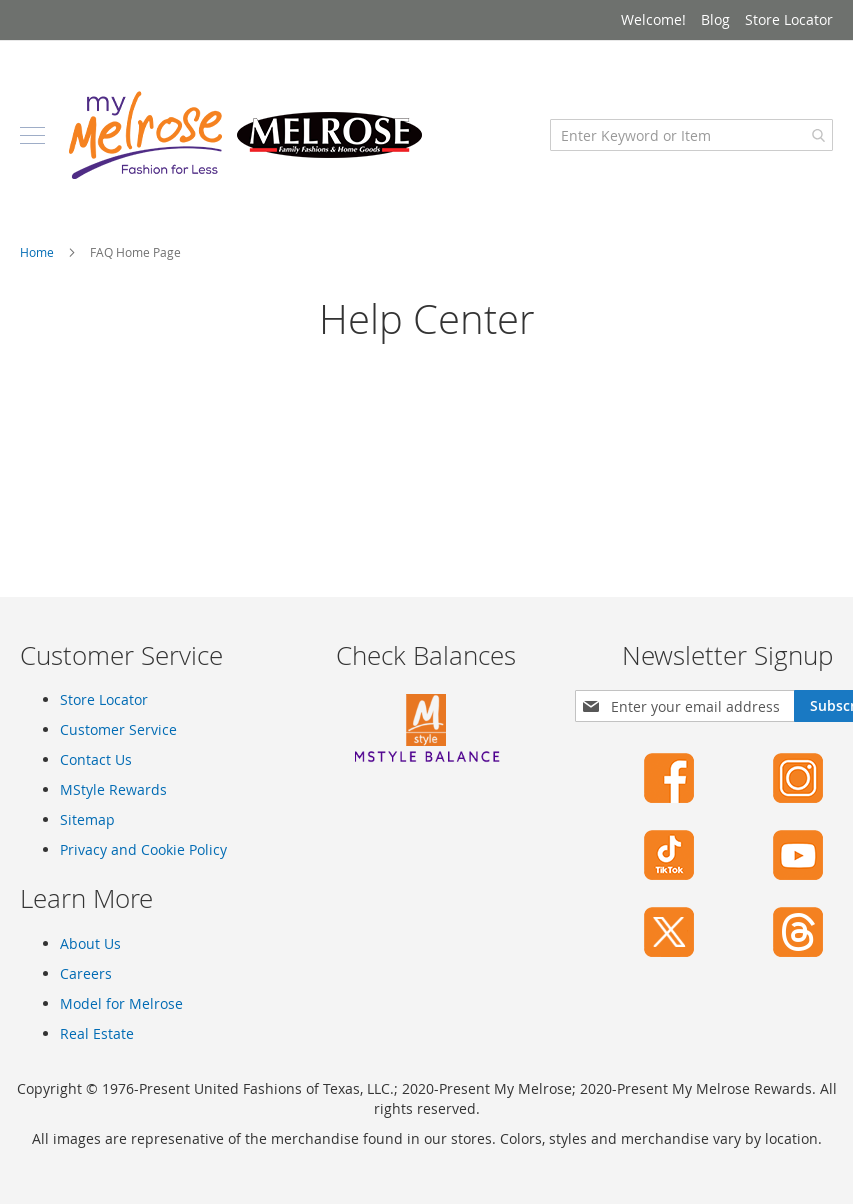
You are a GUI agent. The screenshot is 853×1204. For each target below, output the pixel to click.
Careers (86, 973)
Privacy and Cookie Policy (143, 849)
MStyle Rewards (113, 789)
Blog (715, 19)
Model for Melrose (121, 1003)
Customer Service (118, 729)
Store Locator (789, 19)
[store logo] (245, 135)
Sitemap (87, 819)
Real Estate (97, 1033)
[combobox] (691, 135)
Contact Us (96, 759)
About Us (90, 943)
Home (38, 252)
